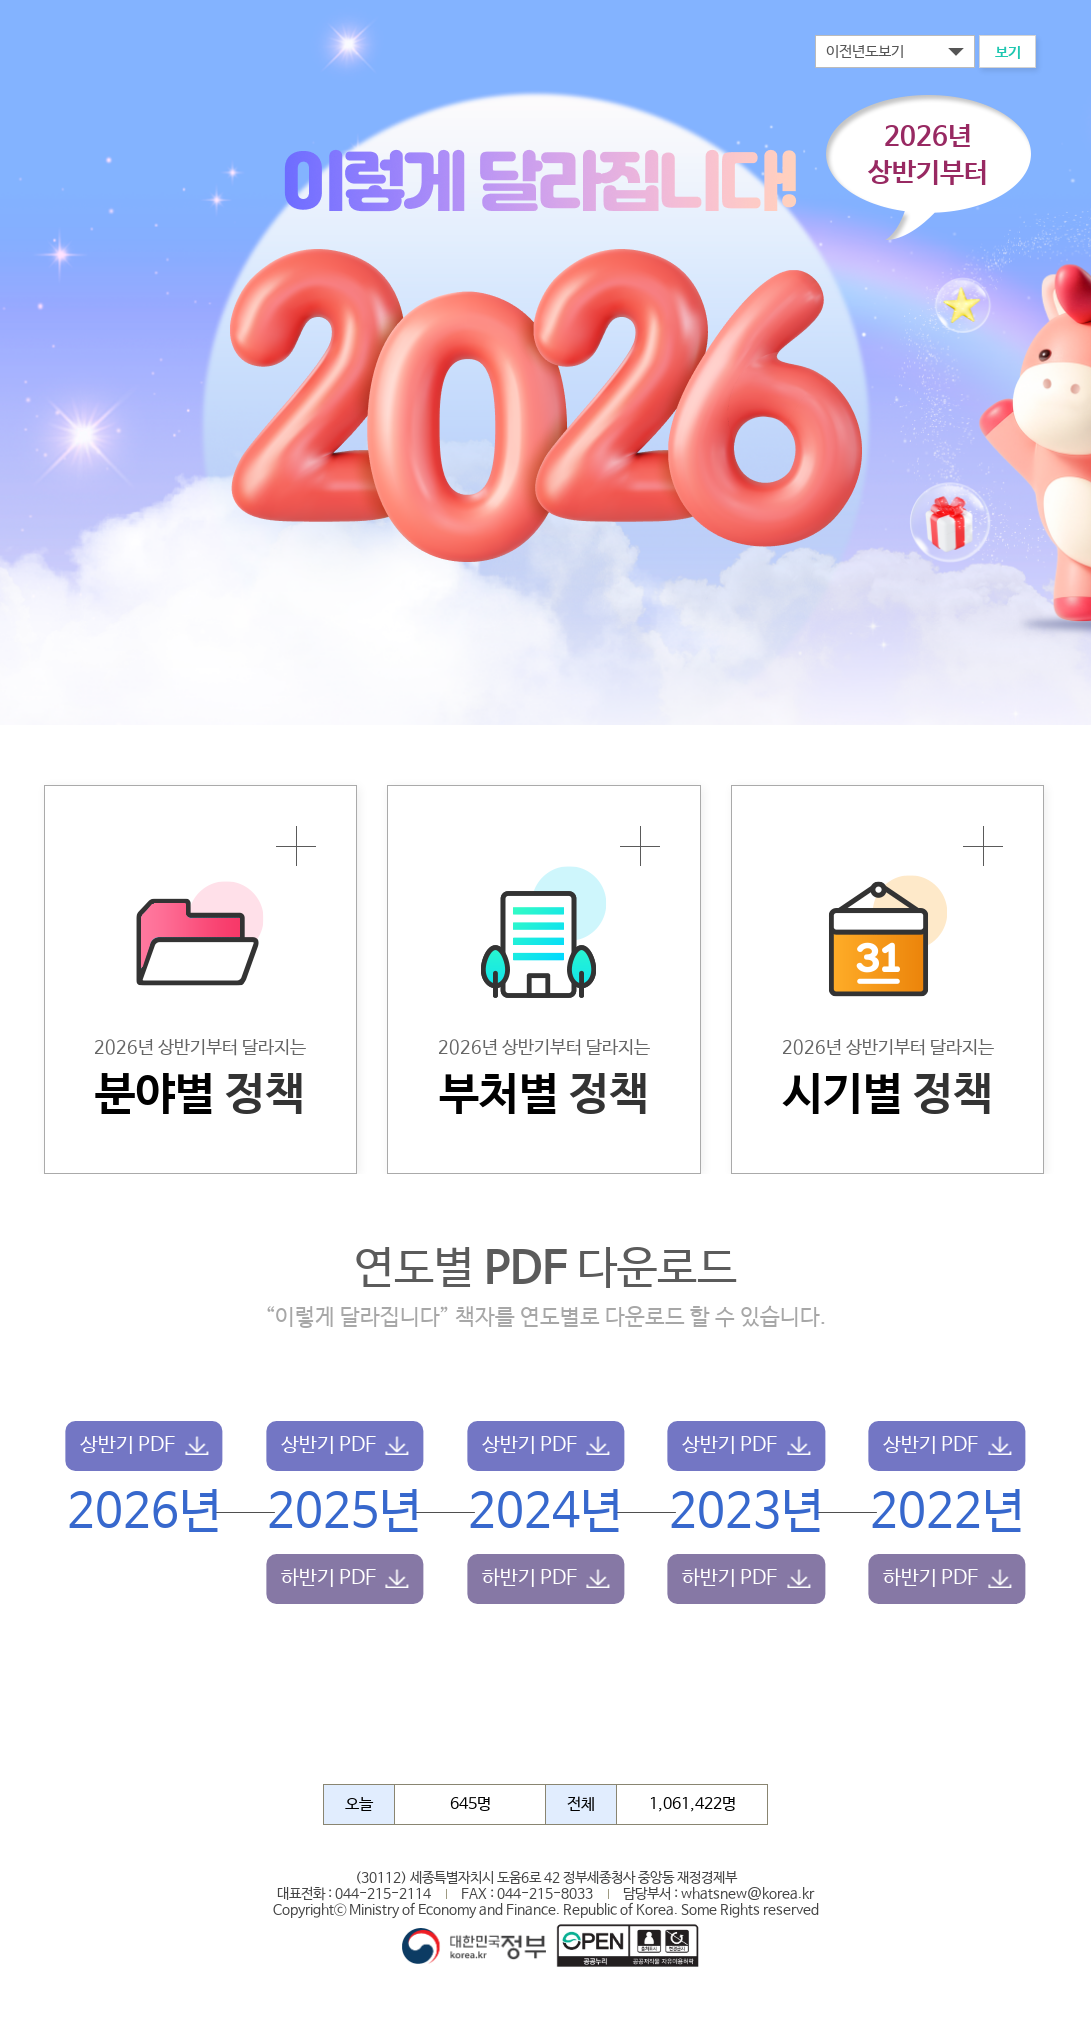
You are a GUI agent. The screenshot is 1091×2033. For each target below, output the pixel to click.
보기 (1008, 52)
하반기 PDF (328, 1578)
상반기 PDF (127, 1445)
